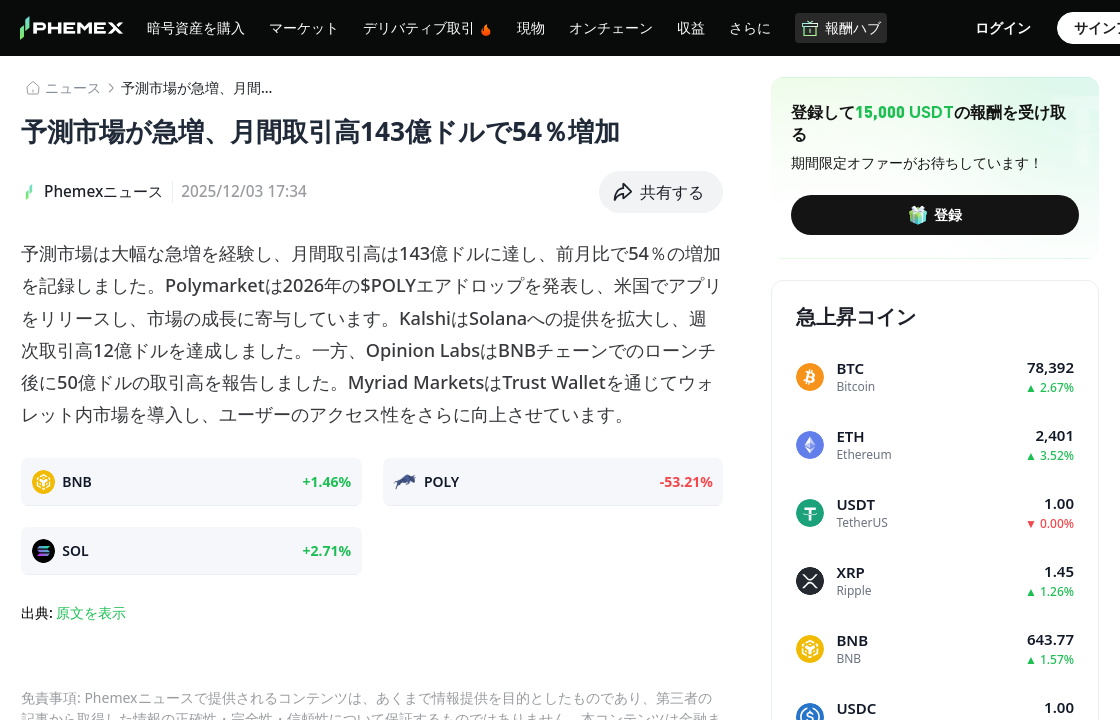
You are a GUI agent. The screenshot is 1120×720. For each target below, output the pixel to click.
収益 (691, 27)
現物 (531, 27)
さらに (750, 27)
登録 (935, 215)
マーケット (304, 27)
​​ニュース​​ (73, 87)
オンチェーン (611, 27)
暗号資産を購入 (196, 27)
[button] (661, 192)
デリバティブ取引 (428, 27)
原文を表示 (91, 612)
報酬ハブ (841, 27)
